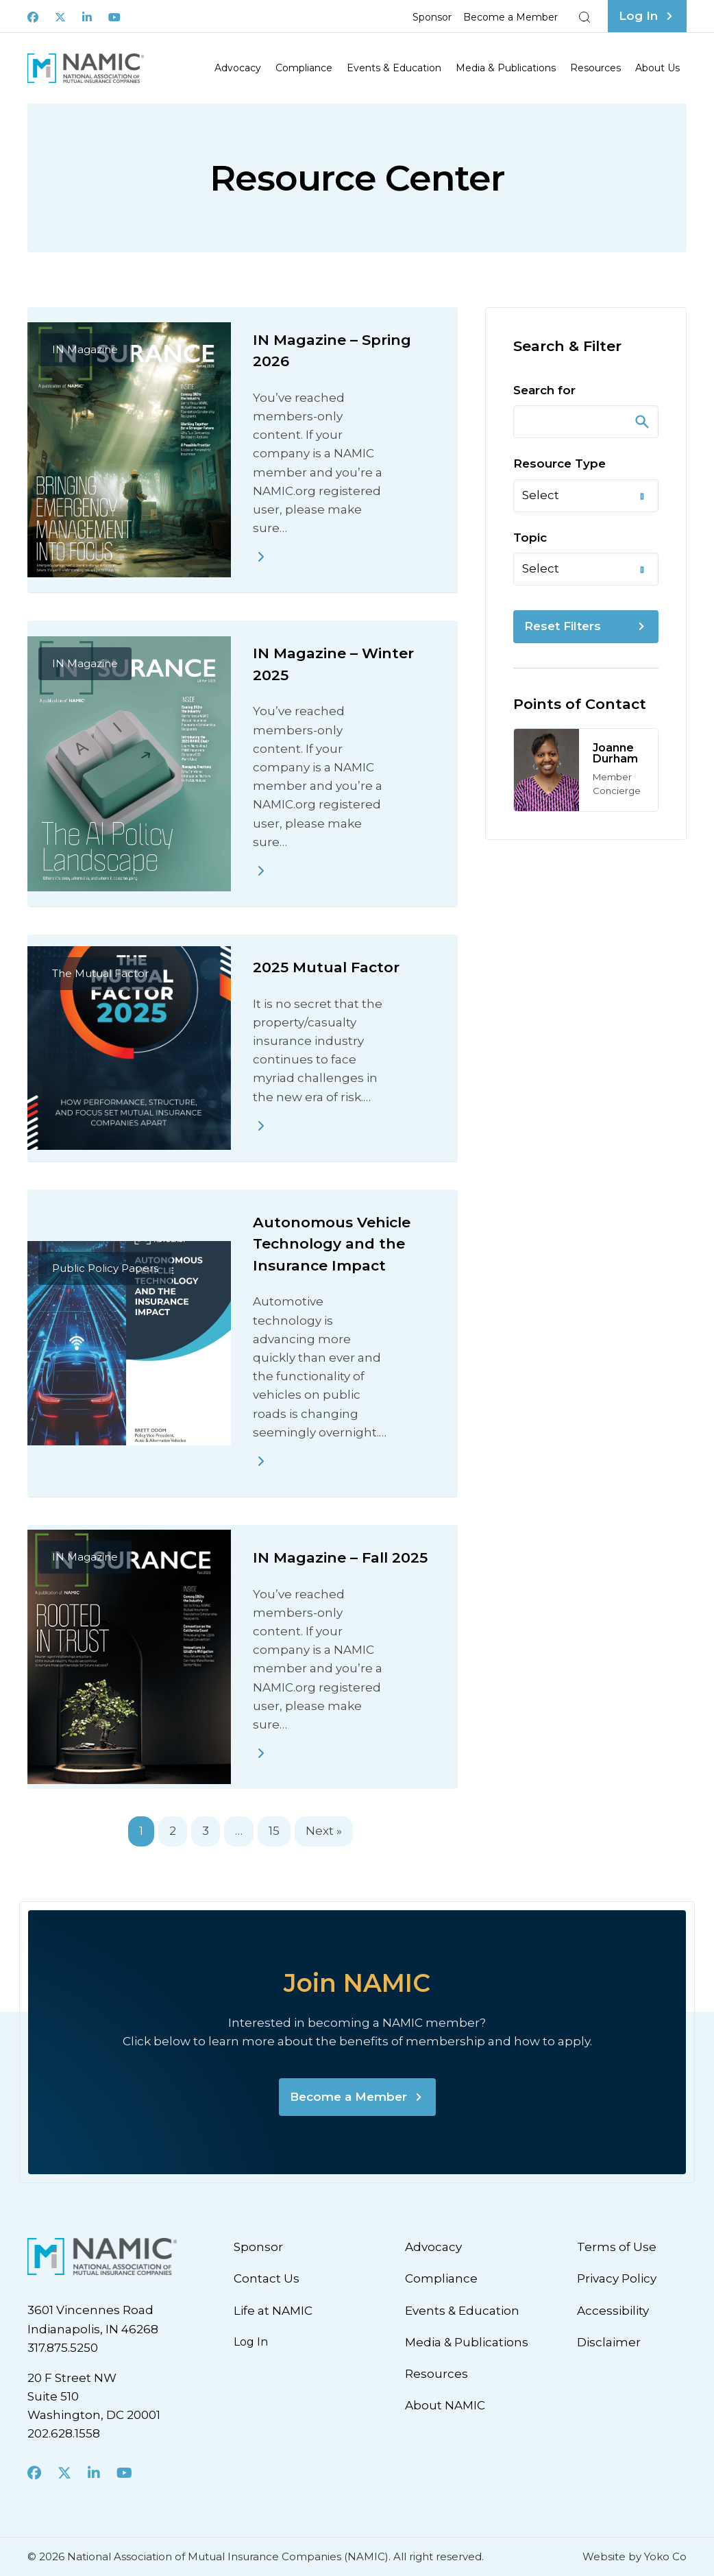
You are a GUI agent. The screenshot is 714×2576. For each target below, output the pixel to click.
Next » (324, 1831)
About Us (657, 68)
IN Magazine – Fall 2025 (340, 1557)
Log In (251, 2341)
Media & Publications (506, 68)
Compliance (303, 68)
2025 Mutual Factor (326, 967)
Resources (595, 68)
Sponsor (432, 17)
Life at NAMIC (273, 2311)
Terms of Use (616, 2247)
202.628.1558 (63, 2433)
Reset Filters (562, 626)
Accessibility (613, 2311)
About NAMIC (445, 2405)
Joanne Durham (615, 753)
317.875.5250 (62, 2348)
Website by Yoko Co (634, 2556)
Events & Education (394, 68)
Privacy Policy (616, 2278)
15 (274, 1831)
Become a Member (510, 17)
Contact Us (266, 2278)
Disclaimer (609, 2342)
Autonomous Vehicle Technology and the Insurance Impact (331, 1244)
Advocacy (237, 68)
